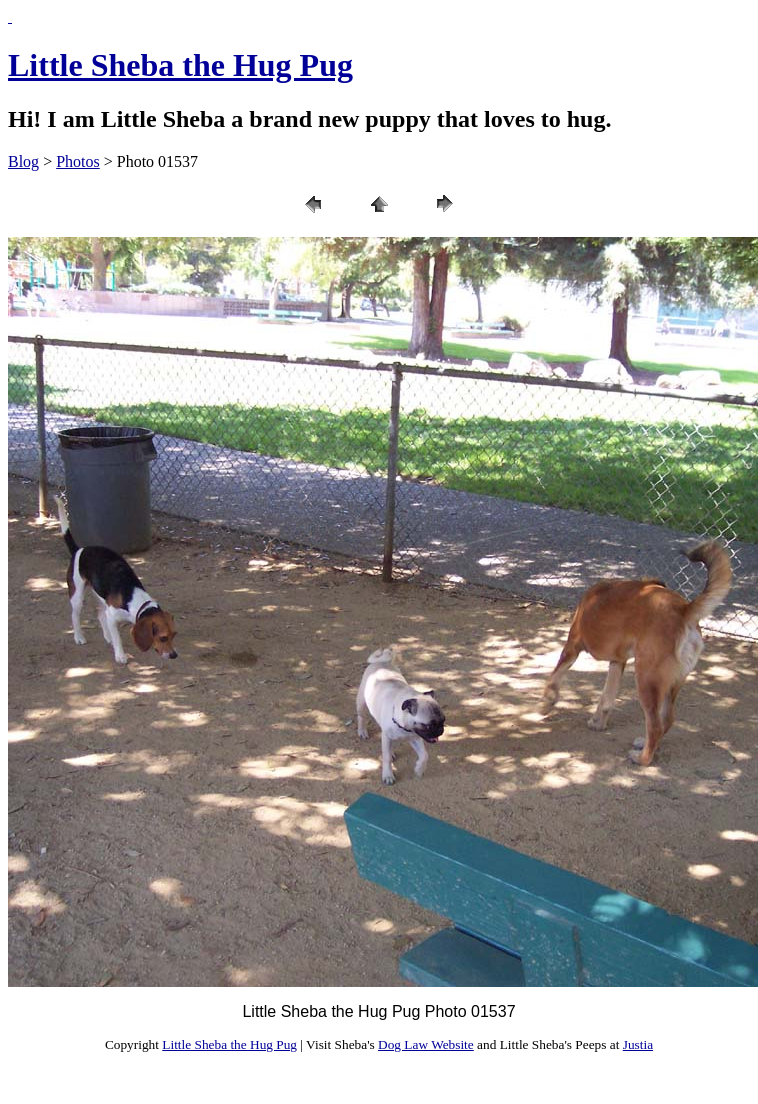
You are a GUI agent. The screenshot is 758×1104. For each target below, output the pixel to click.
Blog (23, 161)
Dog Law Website (426, 1044)
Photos (78, 161)
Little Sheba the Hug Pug (180, 65)
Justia (638, 1044)
